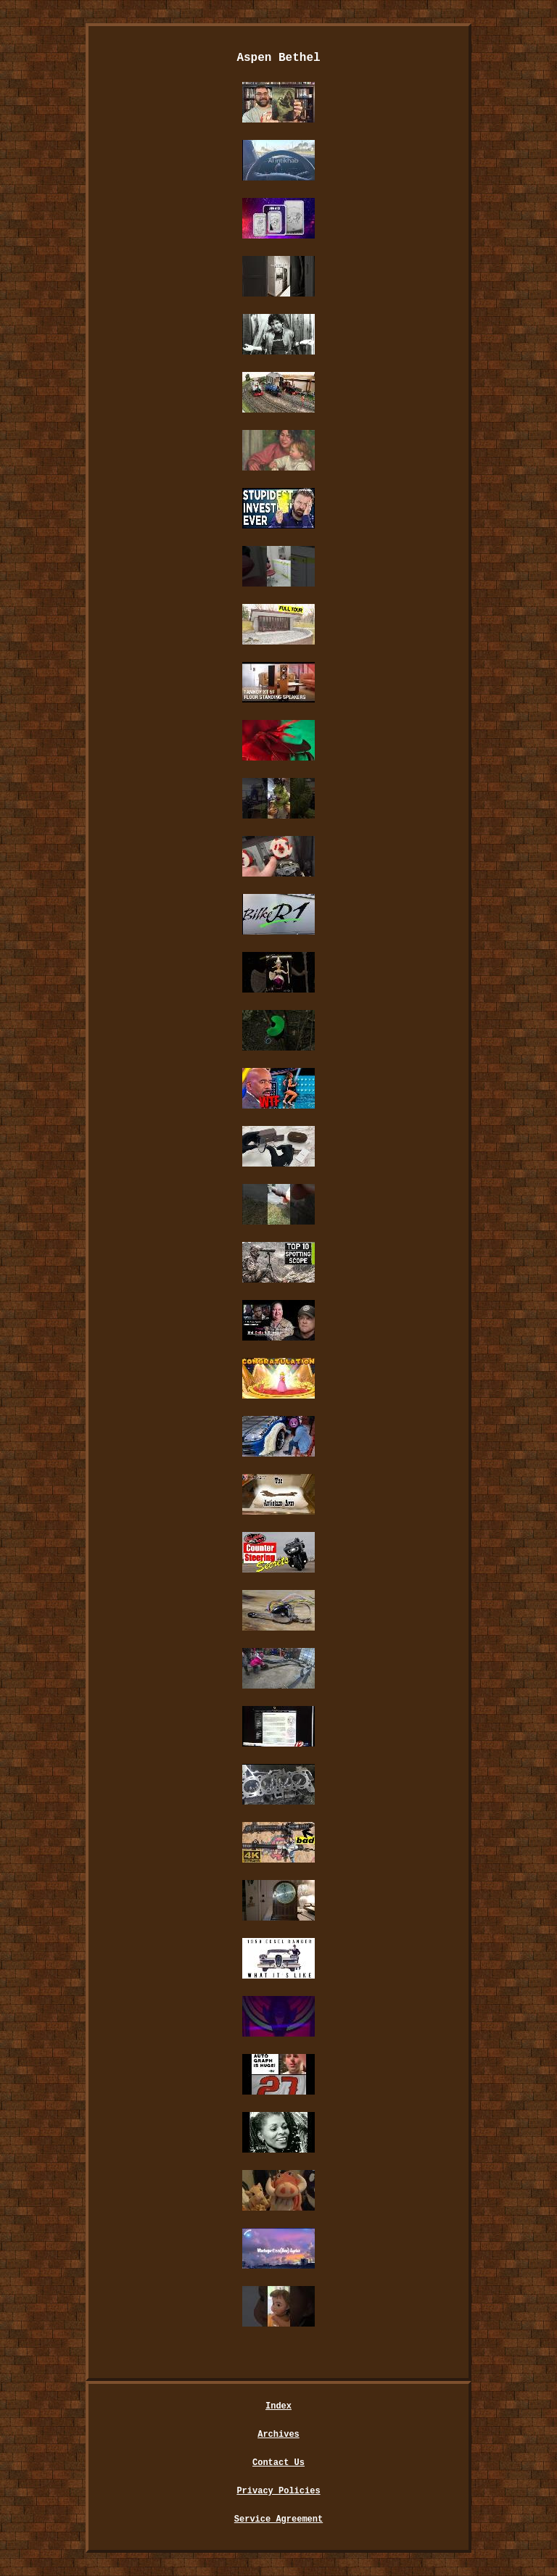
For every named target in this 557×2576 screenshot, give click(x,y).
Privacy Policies (278, 2491)
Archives (278, 2435)
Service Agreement (278, 2519)
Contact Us (278, 2463)
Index (278, 2406)
